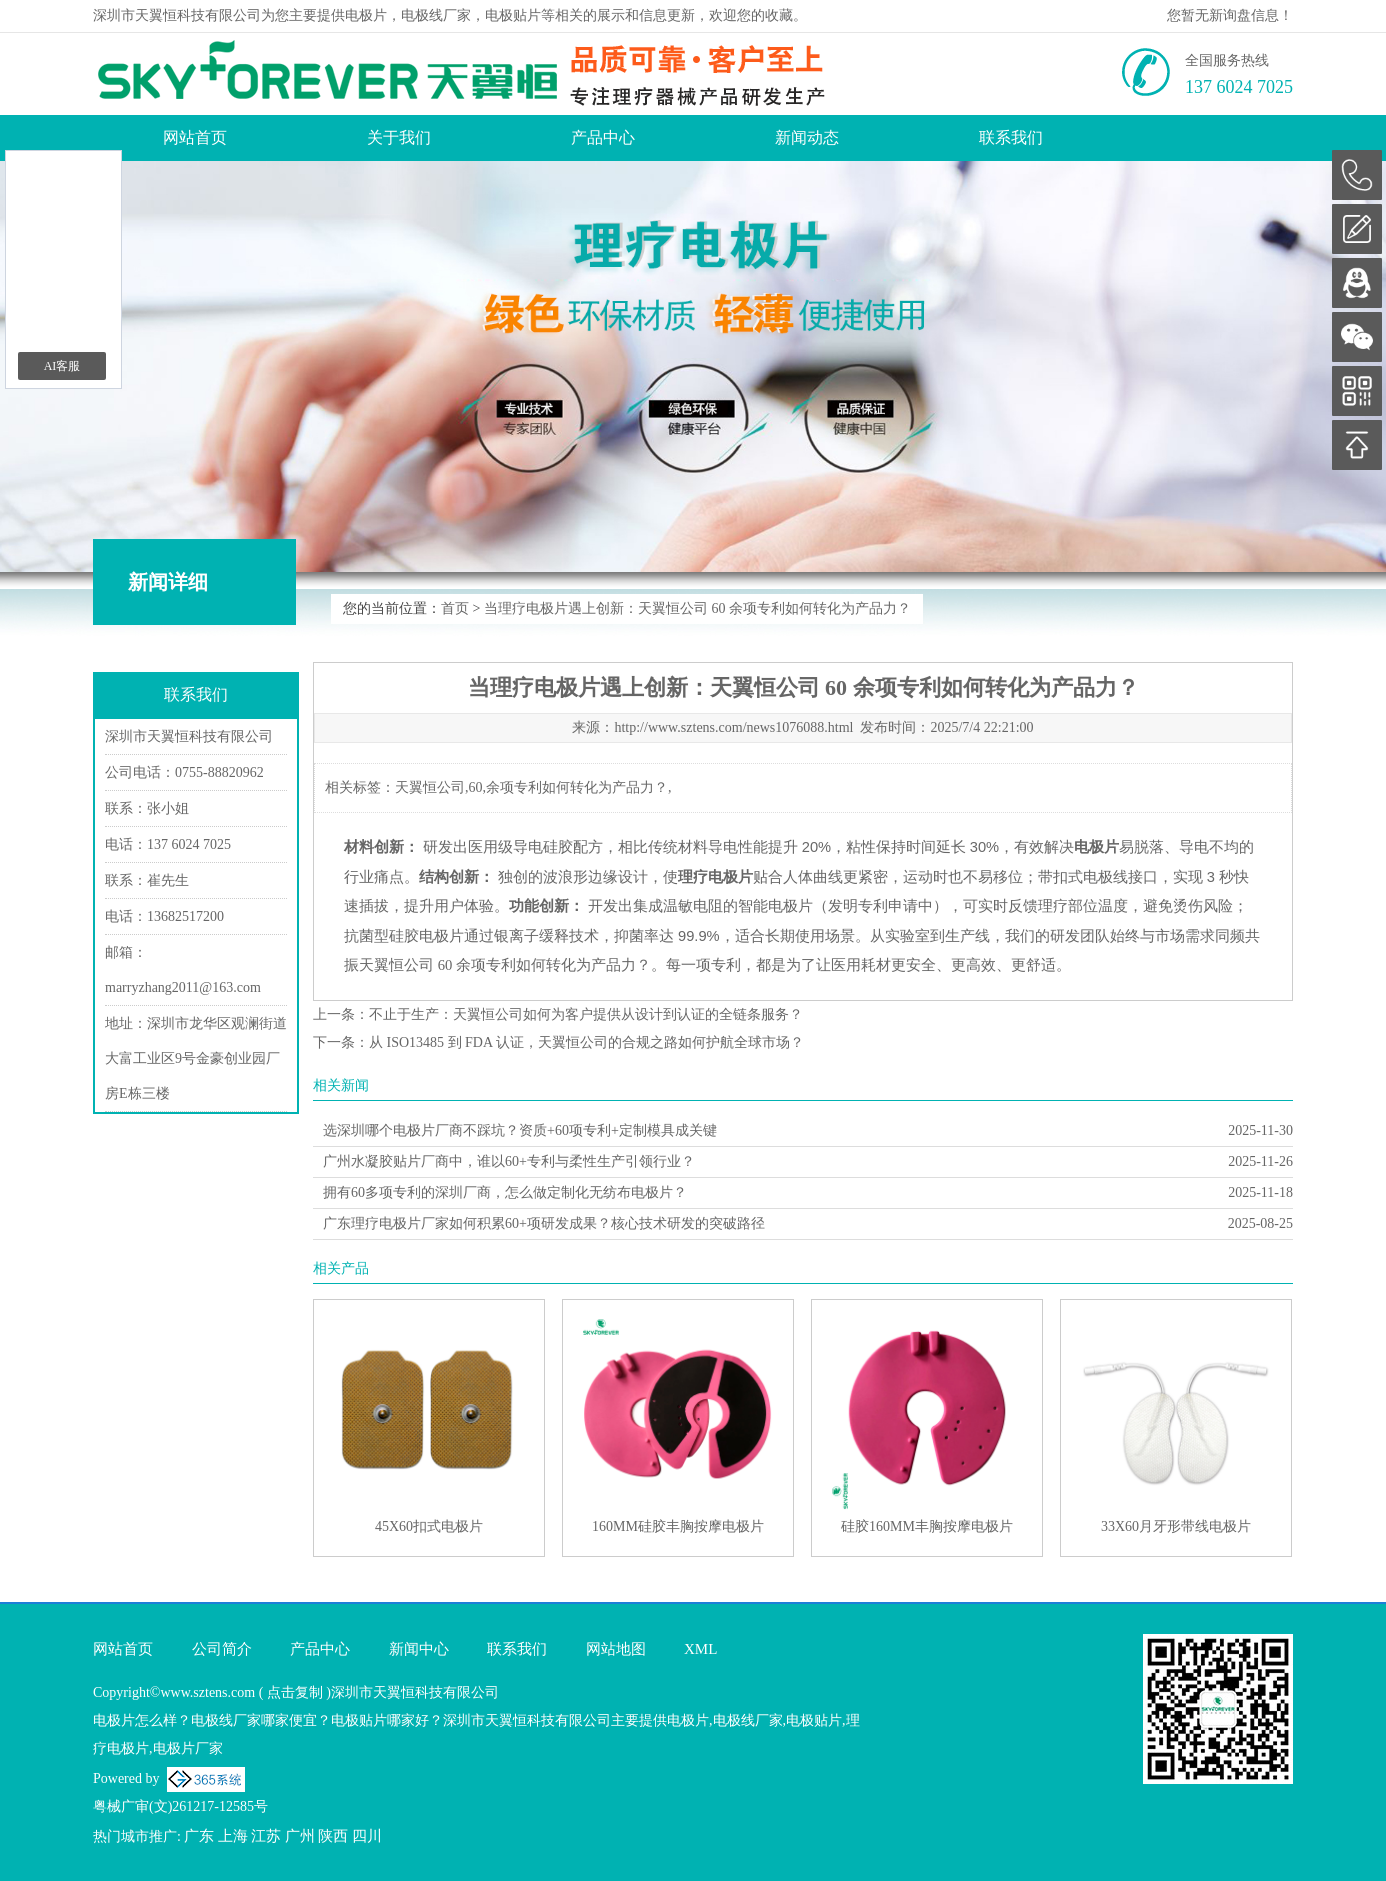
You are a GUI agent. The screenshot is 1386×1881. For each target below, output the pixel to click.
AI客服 (62, 366)
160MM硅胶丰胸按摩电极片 (678, 1526)
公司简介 (222, 1649)
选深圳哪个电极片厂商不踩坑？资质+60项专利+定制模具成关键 (520, 1130)
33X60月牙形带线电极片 (1176, 1526)
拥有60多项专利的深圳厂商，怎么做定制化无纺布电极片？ (505, 1192)
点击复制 (295, 1692)
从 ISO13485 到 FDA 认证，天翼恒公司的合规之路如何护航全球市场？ (586, 1042)
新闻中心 (419, 1649)
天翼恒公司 (430, 787)
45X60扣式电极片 (429, 1526)
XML (700, 1649)
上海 (233, 1836)
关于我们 (399, 137)
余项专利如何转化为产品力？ (577, 787)
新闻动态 (807, 137)
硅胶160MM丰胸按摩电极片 (927, 1526)
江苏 (266, 1836)
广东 (199, 1836)
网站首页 (195, 137)
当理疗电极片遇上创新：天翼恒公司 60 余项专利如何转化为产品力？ (697, 608)
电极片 (366, 15)
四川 (367, 1836)
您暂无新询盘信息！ (1230, 15)
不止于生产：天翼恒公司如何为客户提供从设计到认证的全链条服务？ (586, 1014)
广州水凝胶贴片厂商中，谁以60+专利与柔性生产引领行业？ (509, 1161)
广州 (300, 1836)
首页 (455, 608)
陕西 (333, 1836)
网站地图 (616, 1649)
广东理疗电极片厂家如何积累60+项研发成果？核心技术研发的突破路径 (544, 1223)
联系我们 (1011, 137)
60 (476, 787)
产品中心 (603, 137)
